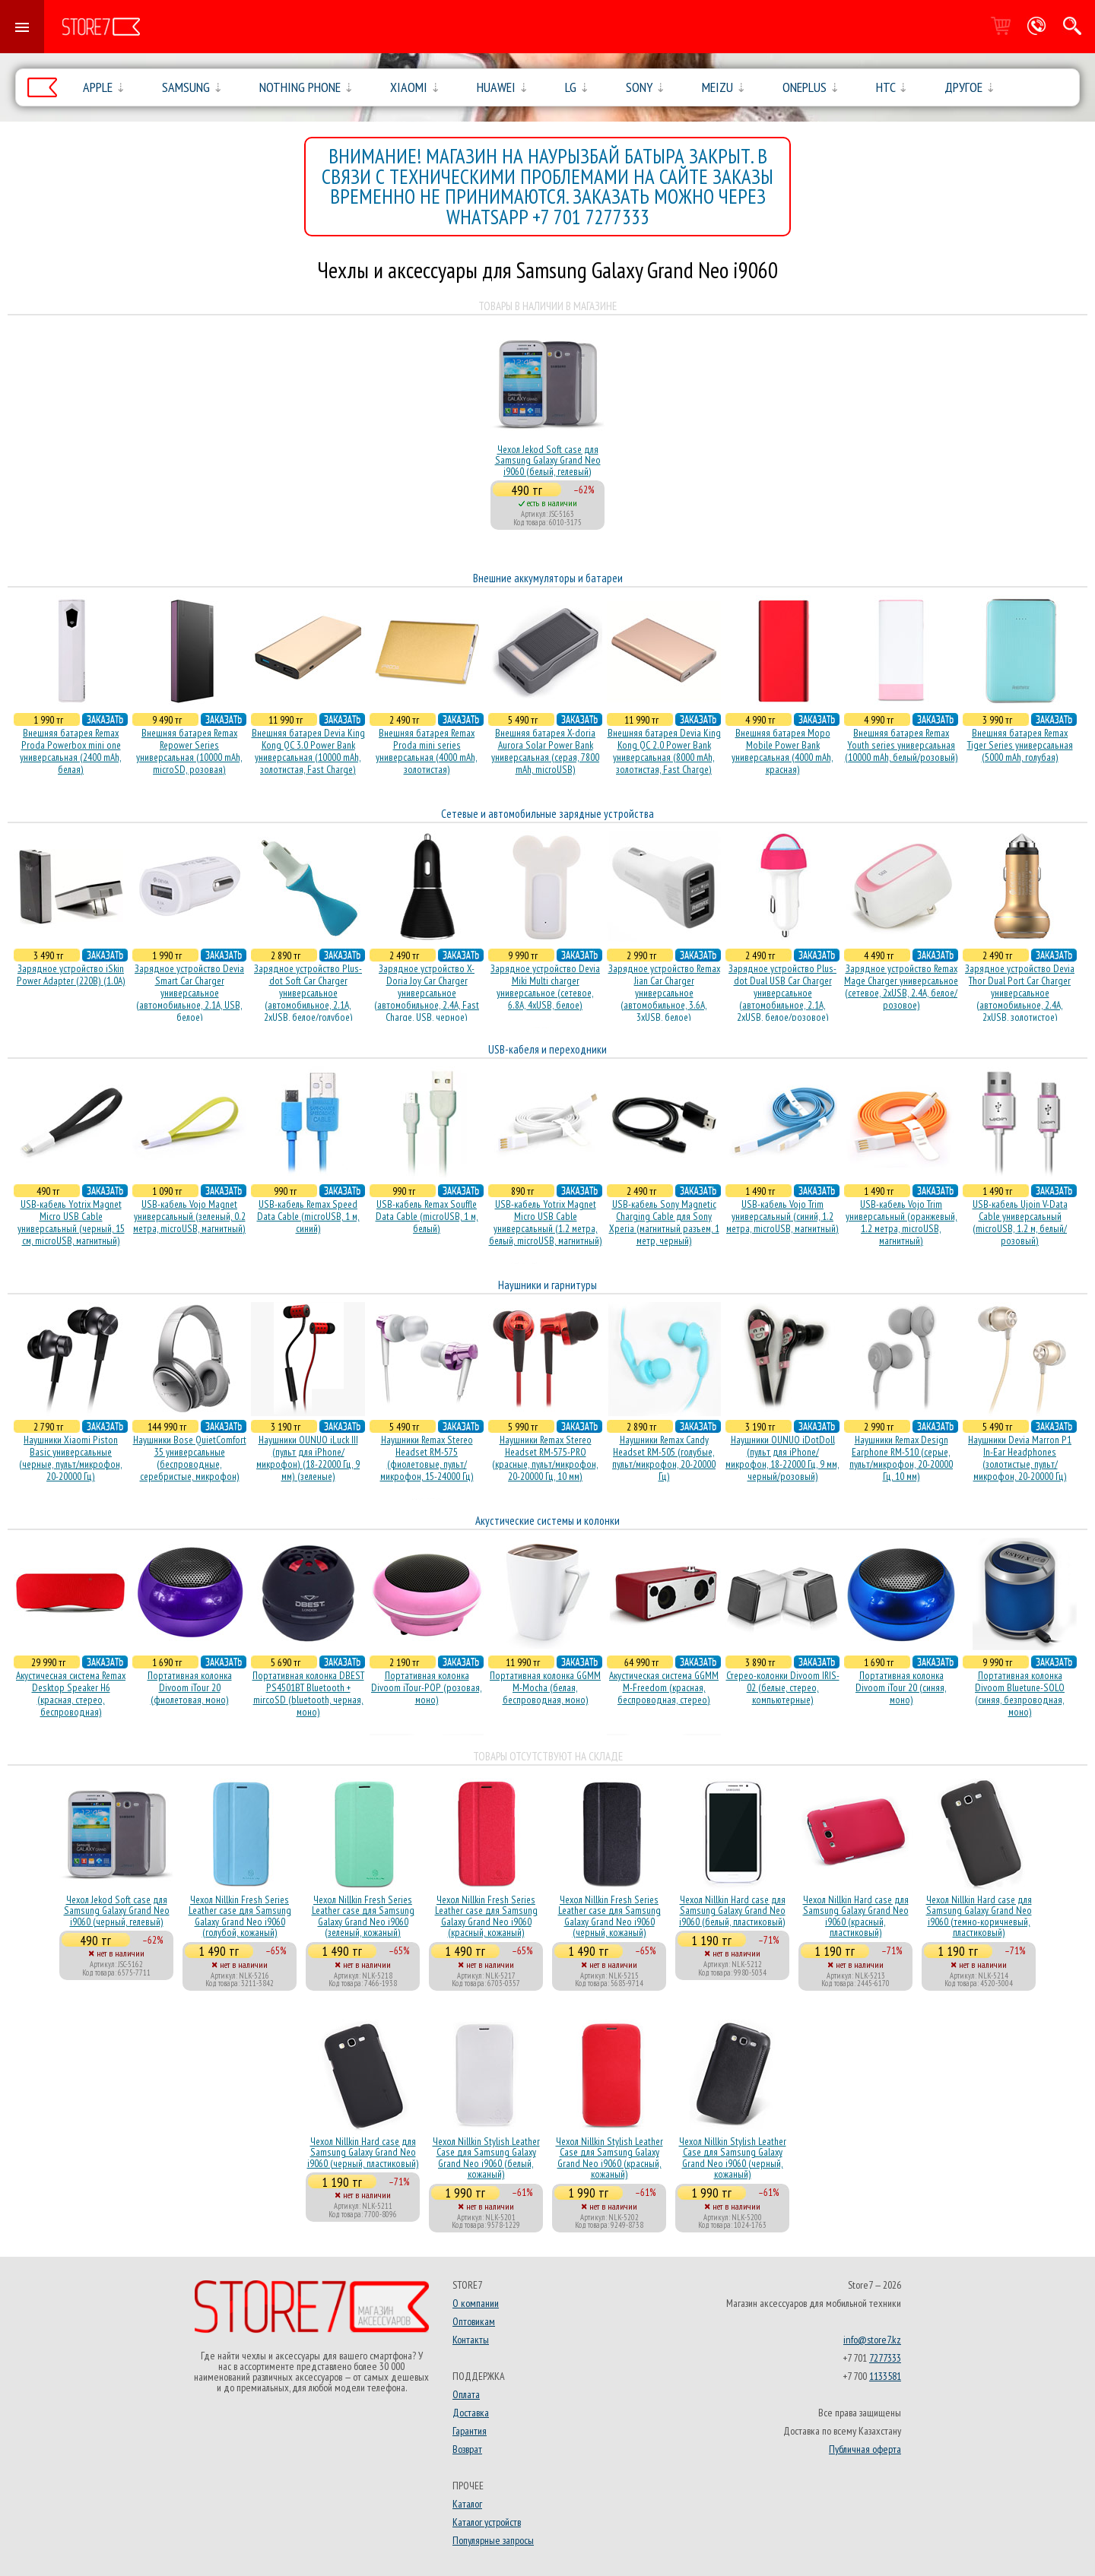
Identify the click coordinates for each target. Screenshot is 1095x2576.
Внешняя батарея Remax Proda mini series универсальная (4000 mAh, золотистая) (427, 751)
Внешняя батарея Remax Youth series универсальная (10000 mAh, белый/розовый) (901, 745)
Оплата (466, 2394)
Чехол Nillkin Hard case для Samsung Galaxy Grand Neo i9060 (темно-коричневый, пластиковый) (979, 1916)
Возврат (467, 2449)
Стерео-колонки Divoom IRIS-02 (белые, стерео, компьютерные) (783, 1687)
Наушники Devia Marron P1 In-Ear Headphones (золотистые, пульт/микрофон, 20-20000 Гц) (1019, 1458)
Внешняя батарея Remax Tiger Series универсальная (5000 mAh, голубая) (1020, 745)
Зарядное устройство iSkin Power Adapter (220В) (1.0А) (71, 974)
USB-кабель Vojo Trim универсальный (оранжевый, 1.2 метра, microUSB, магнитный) (901, 1222)
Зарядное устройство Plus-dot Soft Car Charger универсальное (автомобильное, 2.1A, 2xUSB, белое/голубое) (308, 993)
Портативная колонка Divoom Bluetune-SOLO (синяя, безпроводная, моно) (1020, 1693)
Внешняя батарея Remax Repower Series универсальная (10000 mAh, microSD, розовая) (189, 751)
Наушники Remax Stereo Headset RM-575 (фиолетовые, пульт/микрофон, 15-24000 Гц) (427, 1458)
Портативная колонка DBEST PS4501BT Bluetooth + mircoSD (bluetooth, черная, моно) (308, 1693)
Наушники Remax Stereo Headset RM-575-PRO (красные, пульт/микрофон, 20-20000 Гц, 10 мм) (545, 1458)
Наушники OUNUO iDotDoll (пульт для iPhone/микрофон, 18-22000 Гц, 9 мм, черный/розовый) (782, 1458)
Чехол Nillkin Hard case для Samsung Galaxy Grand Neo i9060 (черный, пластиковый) (363, 2152)
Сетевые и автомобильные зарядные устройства (547, 813)
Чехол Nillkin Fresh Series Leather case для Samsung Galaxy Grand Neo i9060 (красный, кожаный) (486, 1916)
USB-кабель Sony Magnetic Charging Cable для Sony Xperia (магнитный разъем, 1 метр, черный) (664, 1222)
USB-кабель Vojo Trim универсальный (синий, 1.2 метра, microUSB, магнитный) (782, 1216)
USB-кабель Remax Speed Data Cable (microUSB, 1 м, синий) (308, 1216)
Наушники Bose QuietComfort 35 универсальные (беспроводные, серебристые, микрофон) (189, 1458)
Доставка (470, 2412)
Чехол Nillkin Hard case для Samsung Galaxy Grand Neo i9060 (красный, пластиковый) (856, 1916)
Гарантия (469, 2431)
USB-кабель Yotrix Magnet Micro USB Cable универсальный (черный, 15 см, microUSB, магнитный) (71, 1222)
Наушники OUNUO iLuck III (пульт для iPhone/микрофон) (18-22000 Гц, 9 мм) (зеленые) (308, 1458)
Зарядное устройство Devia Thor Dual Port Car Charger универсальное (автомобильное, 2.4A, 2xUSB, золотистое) (1019, 993)
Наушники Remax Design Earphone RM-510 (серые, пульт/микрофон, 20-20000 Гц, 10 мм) (901, 1458)
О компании (475, 2303)
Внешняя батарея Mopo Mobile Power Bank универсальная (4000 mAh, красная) (782, 751)
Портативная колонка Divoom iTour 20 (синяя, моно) (901, 1687)
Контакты (470, 2339)
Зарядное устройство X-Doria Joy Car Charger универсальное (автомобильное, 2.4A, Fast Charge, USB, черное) (426, 993)
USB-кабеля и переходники (547, 1049)
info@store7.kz (872, 2339)
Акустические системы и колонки (547, 1520)
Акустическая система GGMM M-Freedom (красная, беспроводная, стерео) (664, 1687)
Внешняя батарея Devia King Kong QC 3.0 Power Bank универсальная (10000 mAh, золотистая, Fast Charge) (308, 751)
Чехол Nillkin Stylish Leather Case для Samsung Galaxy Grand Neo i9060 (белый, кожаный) (486, 2157)
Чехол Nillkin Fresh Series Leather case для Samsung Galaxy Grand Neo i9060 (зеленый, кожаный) (363, 1916)
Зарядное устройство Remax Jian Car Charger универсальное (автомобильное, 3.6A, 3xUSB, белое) (664, 993)
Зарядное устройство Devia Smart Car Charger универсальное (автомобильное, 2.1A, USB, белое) (189, 993)
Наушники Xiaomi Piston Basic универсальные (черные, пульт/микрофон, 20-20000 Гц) (70, 1458)
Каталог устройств (486, 2522)
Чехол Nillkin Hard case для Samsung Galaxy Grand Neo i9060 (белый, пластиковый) (732, 1910)
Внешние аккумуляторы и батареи (548, 578)
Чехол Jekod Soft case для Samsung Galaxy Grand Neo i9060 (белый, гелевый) (548, 460)
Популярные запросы (493, 2540)
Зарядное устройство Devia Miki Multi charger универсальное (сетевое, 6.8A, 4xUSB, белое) (545, 987)
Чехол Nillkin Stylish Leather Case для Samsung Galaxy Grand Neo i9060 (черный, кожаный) (732, 2157)
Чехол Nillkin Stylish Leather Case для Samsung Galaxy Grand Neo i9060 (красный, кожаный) (609, 2157)
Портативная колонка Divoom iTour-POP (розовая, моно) (426, 1687)
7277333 (885, 2358)
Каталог (467, 2504)
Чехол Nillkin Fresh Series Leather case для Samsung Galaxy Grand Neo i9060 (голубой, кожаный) (240, 1916)
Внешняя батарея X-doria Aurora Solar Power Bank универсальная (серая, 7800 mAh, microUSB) (545, 751)
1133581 (885, 2376)
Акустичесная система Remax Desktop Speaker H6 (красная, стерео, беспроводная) (70, 1693)
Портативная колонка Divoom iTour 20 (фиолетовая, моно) (190, 1687)
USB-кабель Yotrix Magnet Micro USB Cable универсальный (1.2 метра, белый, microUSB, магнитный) (545, 1222)
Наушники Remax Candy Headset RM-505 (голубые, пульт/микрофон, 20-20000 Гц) (664, 1458)
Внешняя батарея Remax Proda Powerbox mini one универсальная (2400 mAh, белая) (71, 751)
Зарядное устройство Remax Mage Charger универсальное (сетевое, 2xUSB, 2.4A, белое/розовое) (901, 987)
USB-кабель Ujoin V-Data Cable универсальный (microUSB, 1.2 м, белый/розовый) (1020, 1222)
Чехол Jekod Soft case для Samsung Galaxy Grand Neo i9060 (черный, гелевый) (117, 1910)
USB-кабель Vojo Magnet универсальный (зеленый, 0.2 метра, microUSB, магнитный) (189, 1216)
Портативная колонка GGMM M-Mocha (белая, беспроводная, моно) (545, 1687)
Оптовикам (473, 2321)
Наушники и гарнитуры (547, 1285)
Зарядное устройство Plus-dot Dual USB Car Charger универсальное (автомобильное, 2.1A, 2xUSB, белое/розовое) (782, 993)
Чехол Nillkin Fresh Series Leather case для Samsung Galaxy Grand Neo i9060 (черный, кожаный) (609, 1916)
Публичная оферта (865, 2449)
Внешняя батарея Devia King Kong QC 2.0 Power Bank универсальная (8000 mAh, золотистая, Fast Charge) (664, 751)
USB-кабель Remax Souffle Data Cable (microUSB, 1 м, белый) (427, 1216)
